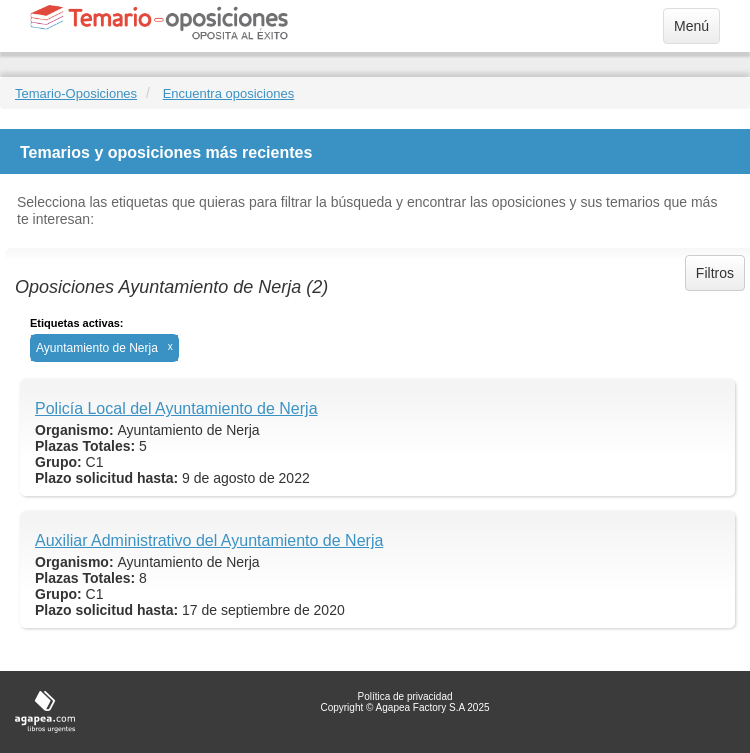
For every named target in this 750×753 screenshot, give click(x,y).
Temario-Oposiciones (76, 93)
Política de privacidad (404, 696)
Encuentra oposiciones (229, 93)
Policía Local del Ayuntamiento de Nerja (176, 408)
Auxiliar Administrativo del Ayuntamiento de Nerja (209, 540)
